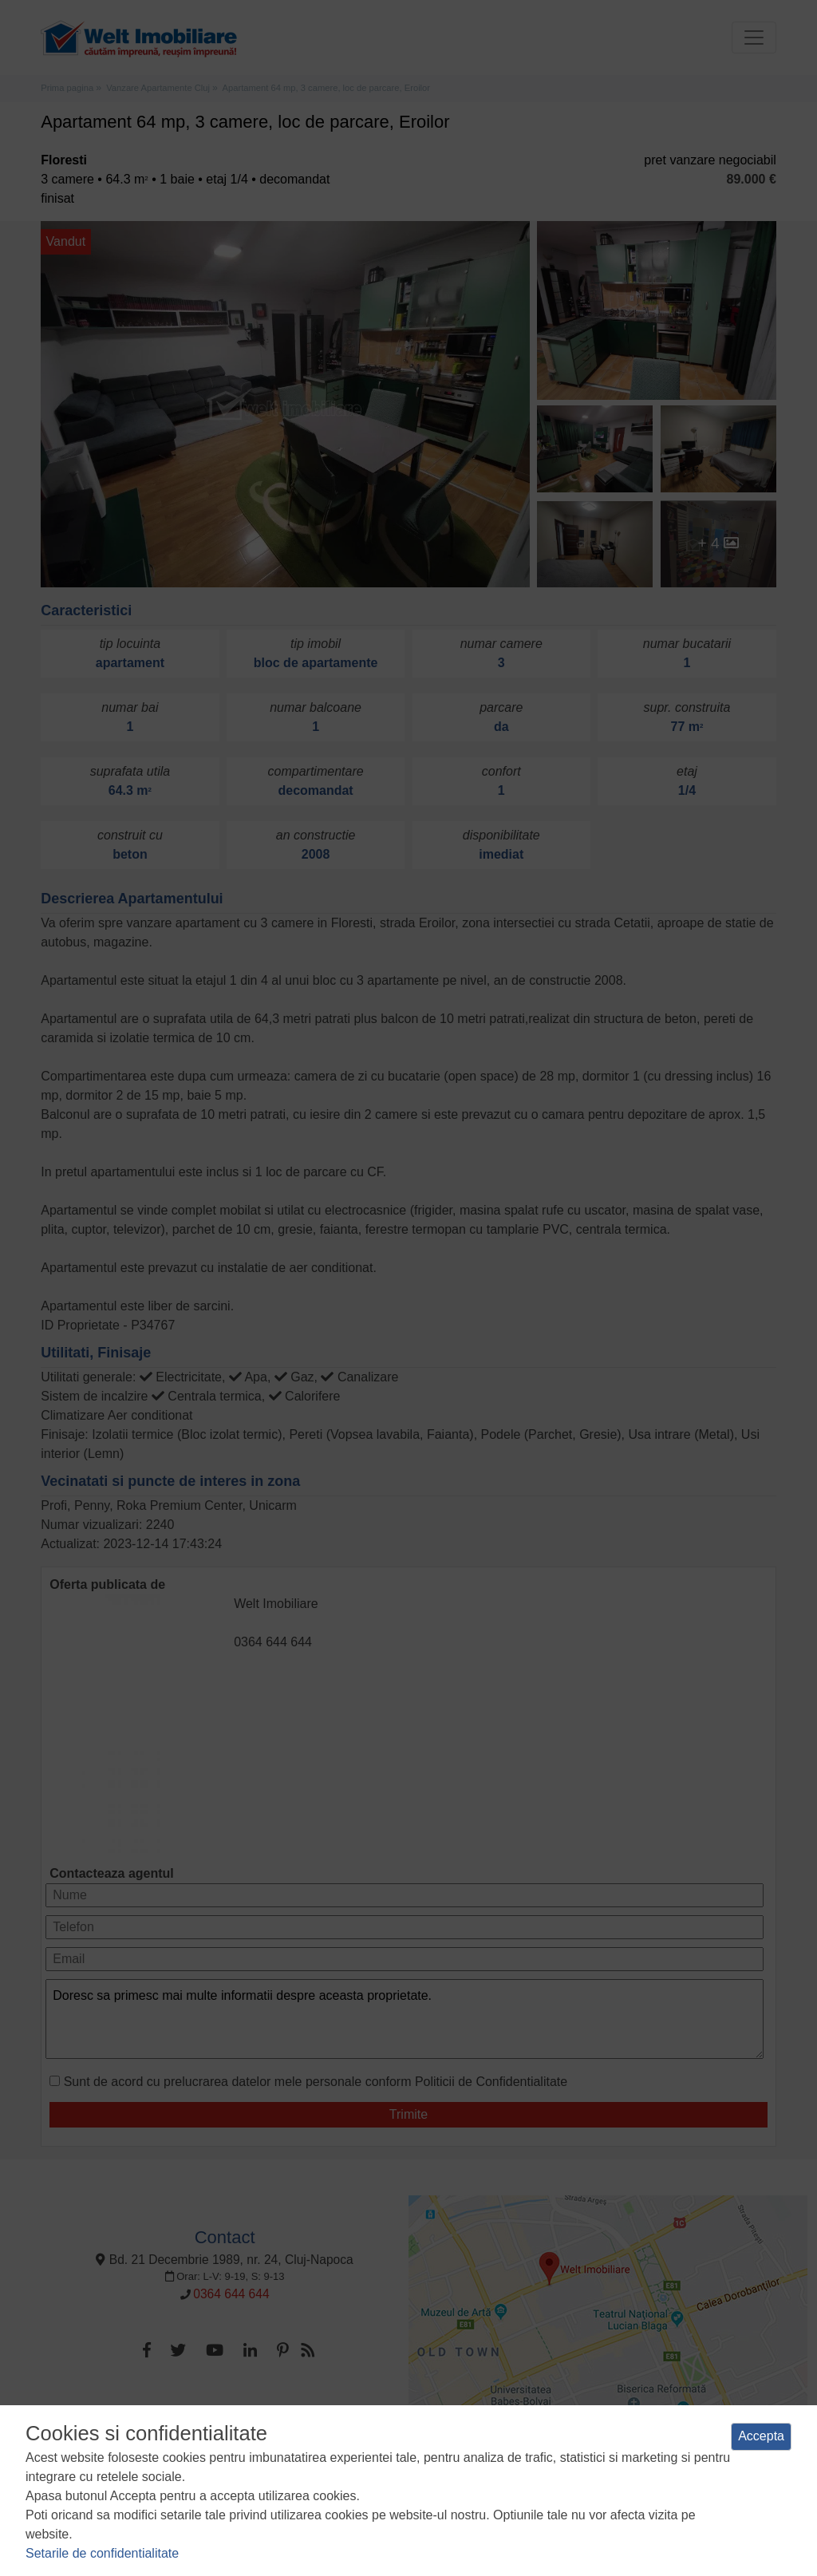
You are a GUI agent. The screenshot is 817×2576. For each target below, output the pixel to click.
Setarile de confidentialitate (102, 2553)
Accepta (761, 2436)
